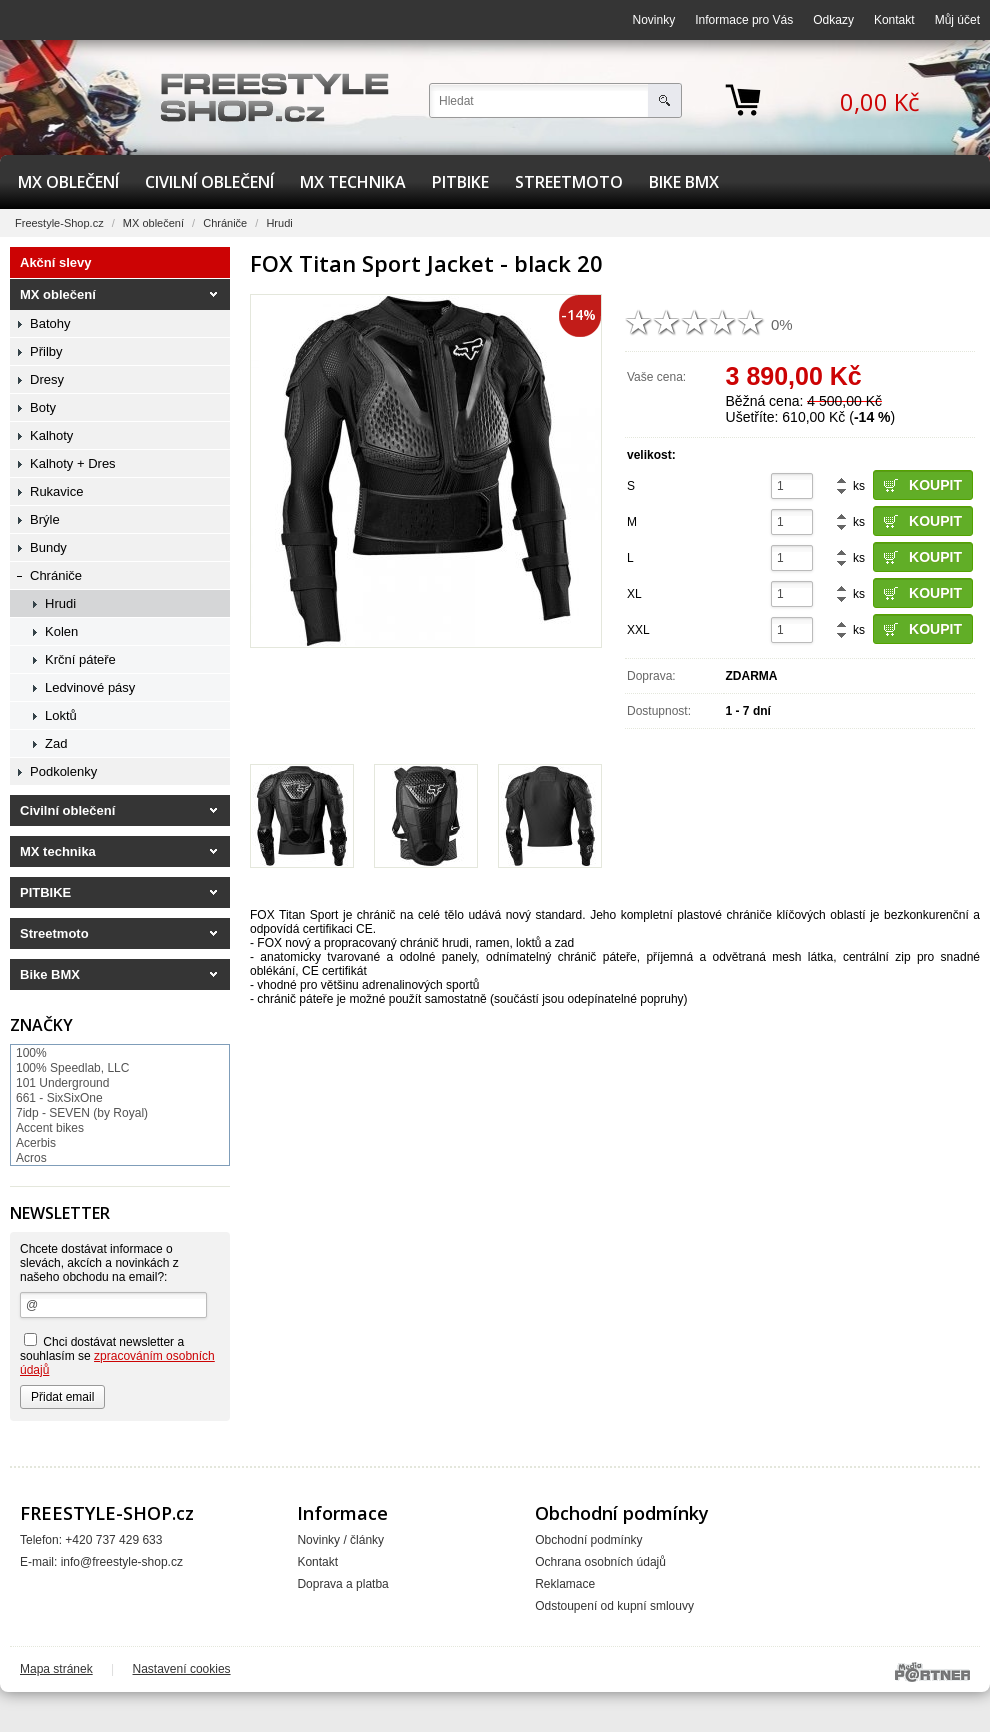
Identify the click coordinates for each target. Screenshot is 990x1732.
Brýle (45, 519)
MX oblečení (68, 182)
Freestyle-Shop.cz (59, 223)
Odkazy (833, 20)
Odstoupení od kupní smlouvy (614, 1606)
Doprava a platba (342, 1584)
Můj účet (957, 20)
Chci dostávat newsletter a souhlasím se (117, 1355)
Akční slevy (56, 262)
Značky (41, 1025)
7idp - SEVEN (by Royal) (82, 1113)
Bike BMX (684, 182)
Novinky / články (340, 1540)
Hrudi (279, 223)
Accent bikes (50, 1128)
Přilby (46, 351)
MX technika (353, 182)
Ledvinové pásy (90, 687)
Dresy (47, 379)
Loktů (61, 715)
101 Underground (62, 1083)
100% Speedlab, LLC (72, 1068)
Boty (43, 407)
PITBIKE (460, 182)
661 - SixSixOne (59, 1098)
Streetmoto (569, 182)
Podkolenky (63, 771)
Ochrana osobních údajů (600, 1562)
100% (31, 1053)
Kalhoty (51, 435)
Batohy (50, 323)
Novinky (654, 20)
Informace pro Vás (744, 20)
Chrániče (225, 223)
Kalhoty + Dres (73, 463)
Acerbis (36, 1143)
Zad (56, 743)
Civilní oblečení (209, 182)
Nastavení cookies (182, 1669)
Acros (31, 1158)
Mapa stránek (56, 1669)
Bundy (48, 547)
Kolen (61, 631)
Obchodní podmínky (588, 1540)
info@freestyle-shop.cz (122, 1562)
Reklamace (565, 1584)
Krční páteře (80, 659)
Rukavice (56, 491)
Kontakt (894, 20)
